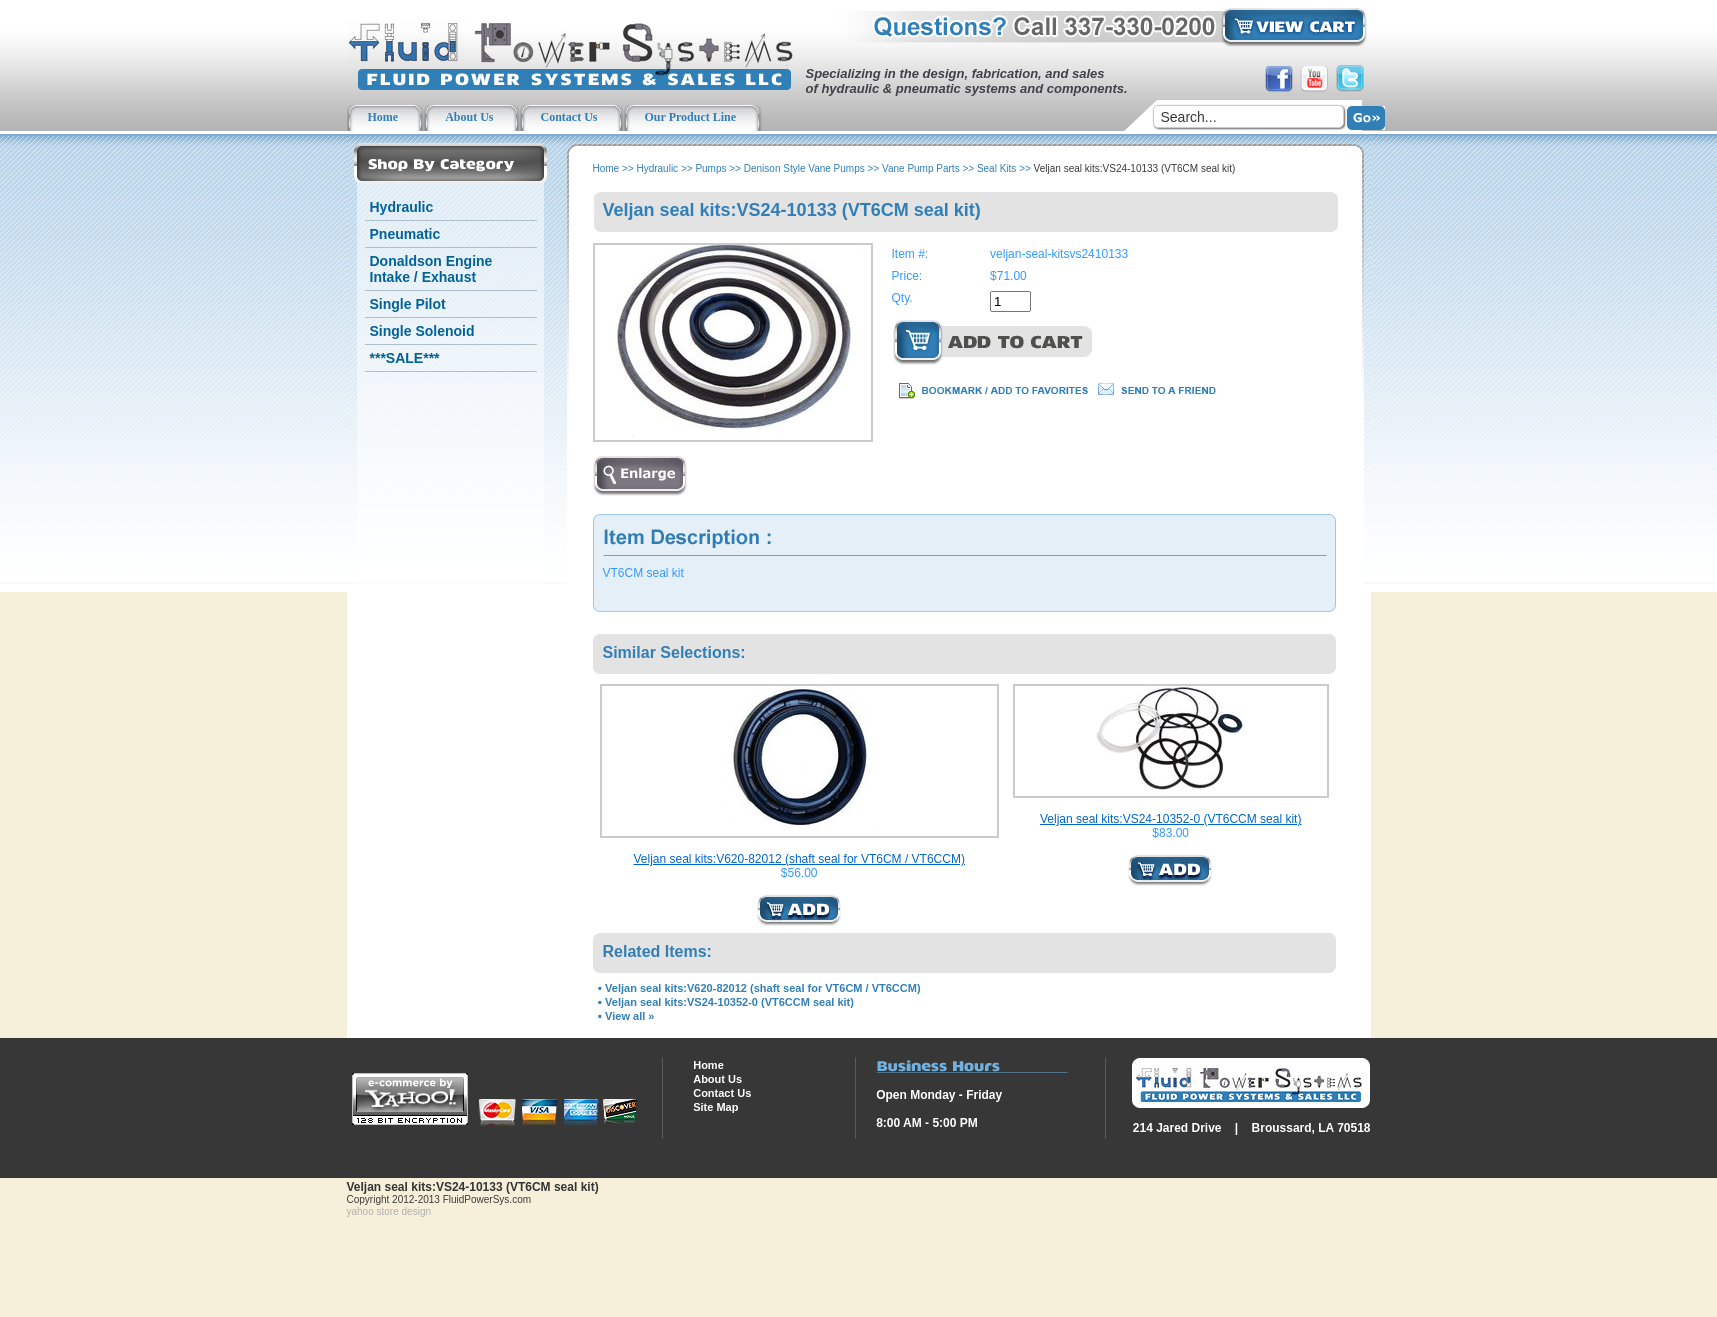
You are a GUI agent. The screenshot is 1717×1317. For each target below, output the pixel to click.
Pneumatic (405, 234)
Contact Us (722, 1093)
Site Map (715, 1107)
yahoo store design (389, 1211)
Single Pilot (408, 304)
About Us (717, 1079)
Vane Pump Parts (921, 168)
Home (606, 168)
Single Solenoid (422, 331)
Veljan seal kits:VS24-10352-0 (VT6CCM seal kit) (1170, 819)
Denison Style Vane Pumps (804, 168)
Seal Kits (996, 168)
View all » (629, 1016)
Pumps (710, 168)
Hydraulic (402, 207)
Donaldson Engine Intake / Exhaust (431, 269)
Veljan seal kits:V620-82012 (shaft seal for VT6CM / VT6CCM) (798, 859)
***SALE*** (405, 358)
